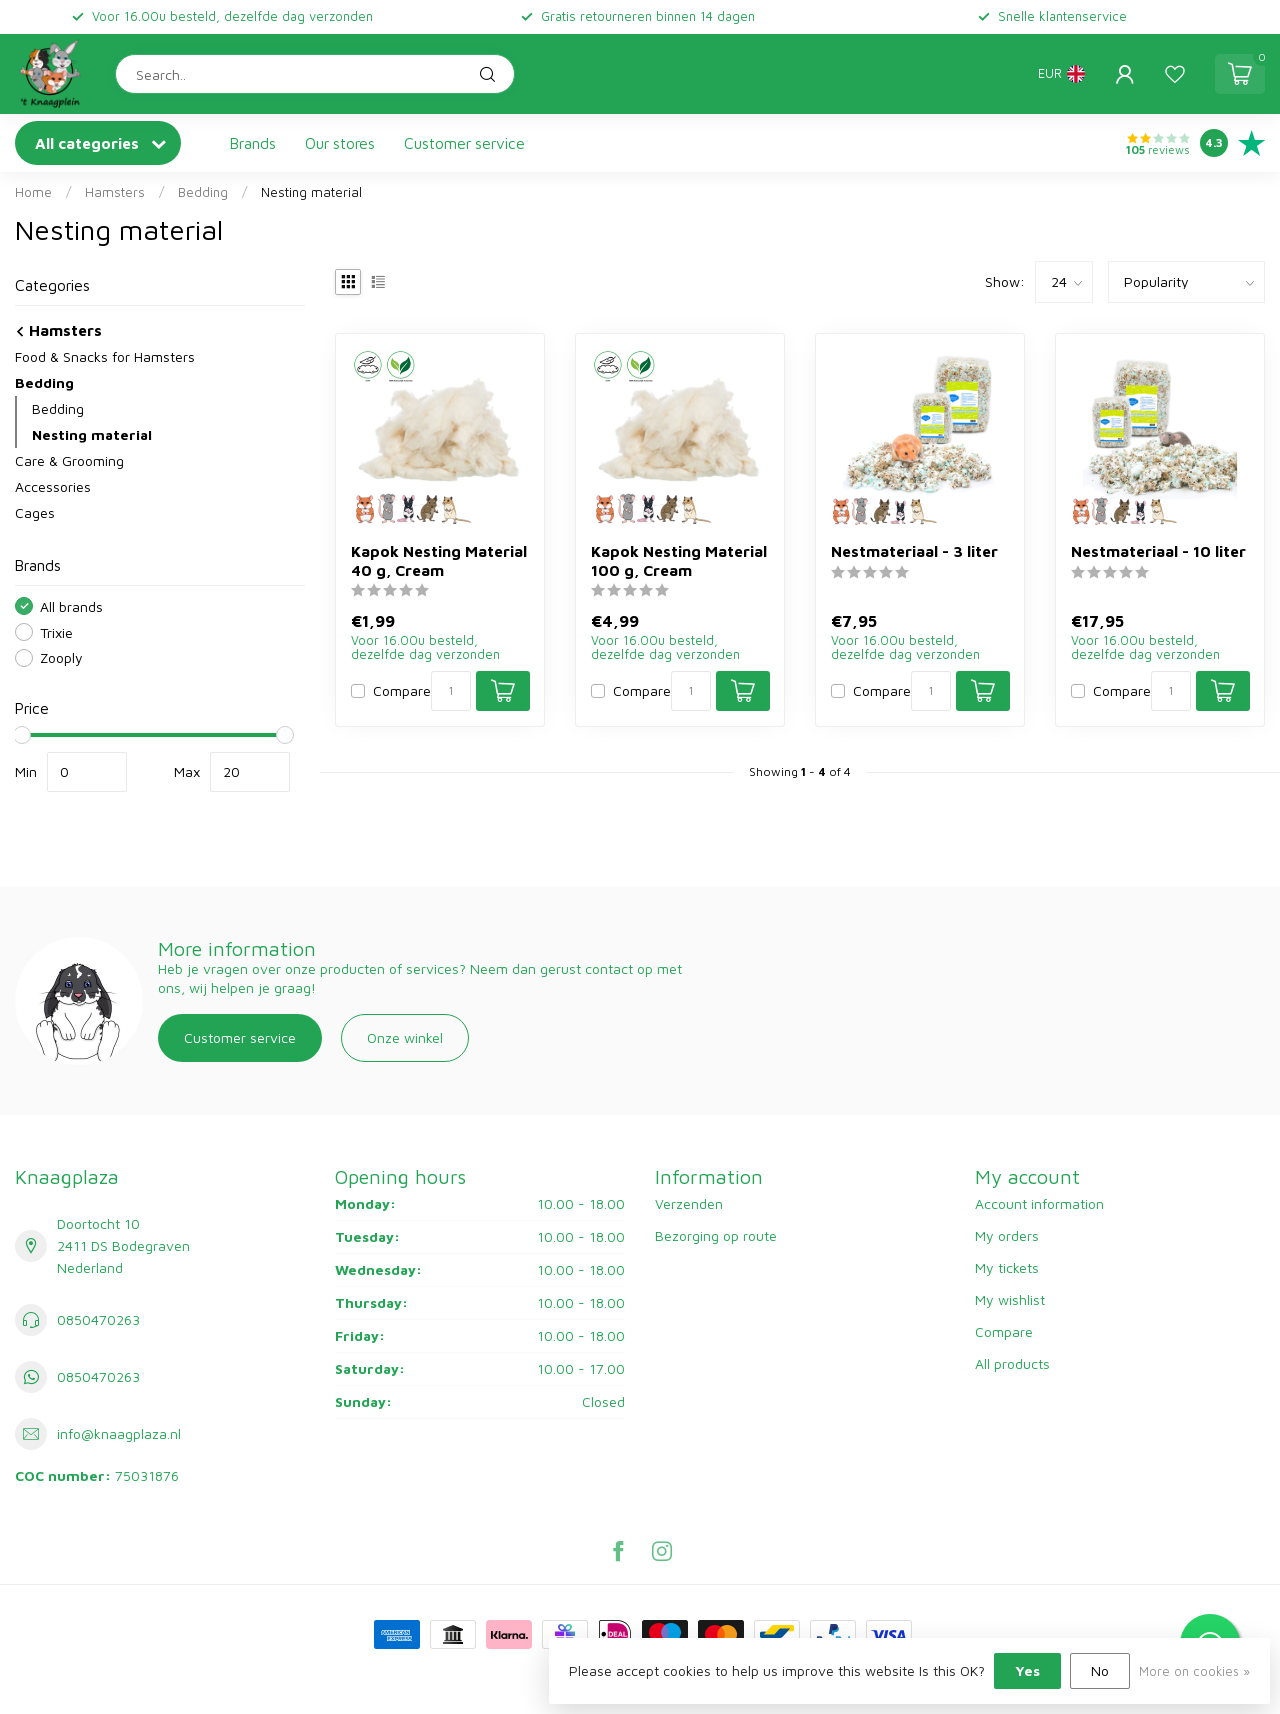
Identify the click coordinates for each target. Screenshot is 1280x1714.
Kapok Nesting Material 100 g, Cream (679, 560)
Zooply (61, 657)
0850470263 (98, 1319)
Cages (35, 512)
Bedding (203, 192)
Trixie (56, 632)
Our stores (340, 143)
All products (1012, 1363)
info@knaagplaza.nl (119, 1433)
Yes (1027, 1670)
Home (33, 192)
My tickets (1007, 1267)
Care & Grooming (69, 460)
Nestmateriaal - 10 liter (1158, 551)
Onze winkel (405, 1037)
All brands (71, 606)
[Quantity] (451, 691)
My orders (1007, 1235)
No (1100, 1670)
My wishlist (1010, 1299)
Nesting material (311, 192)
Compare (402, 690)
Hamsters (115, 192)
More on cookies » (1194, 1671)
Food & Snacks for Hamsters (105, 356)
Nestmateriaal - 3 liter (914, 551)
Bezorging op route (716, 1235)
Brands (253, 143)
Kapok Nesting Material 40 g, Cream (439, 560)
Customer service (464, 143)
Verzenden (689, 1203)
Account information (1039, 1203)
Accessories (53, 486)
